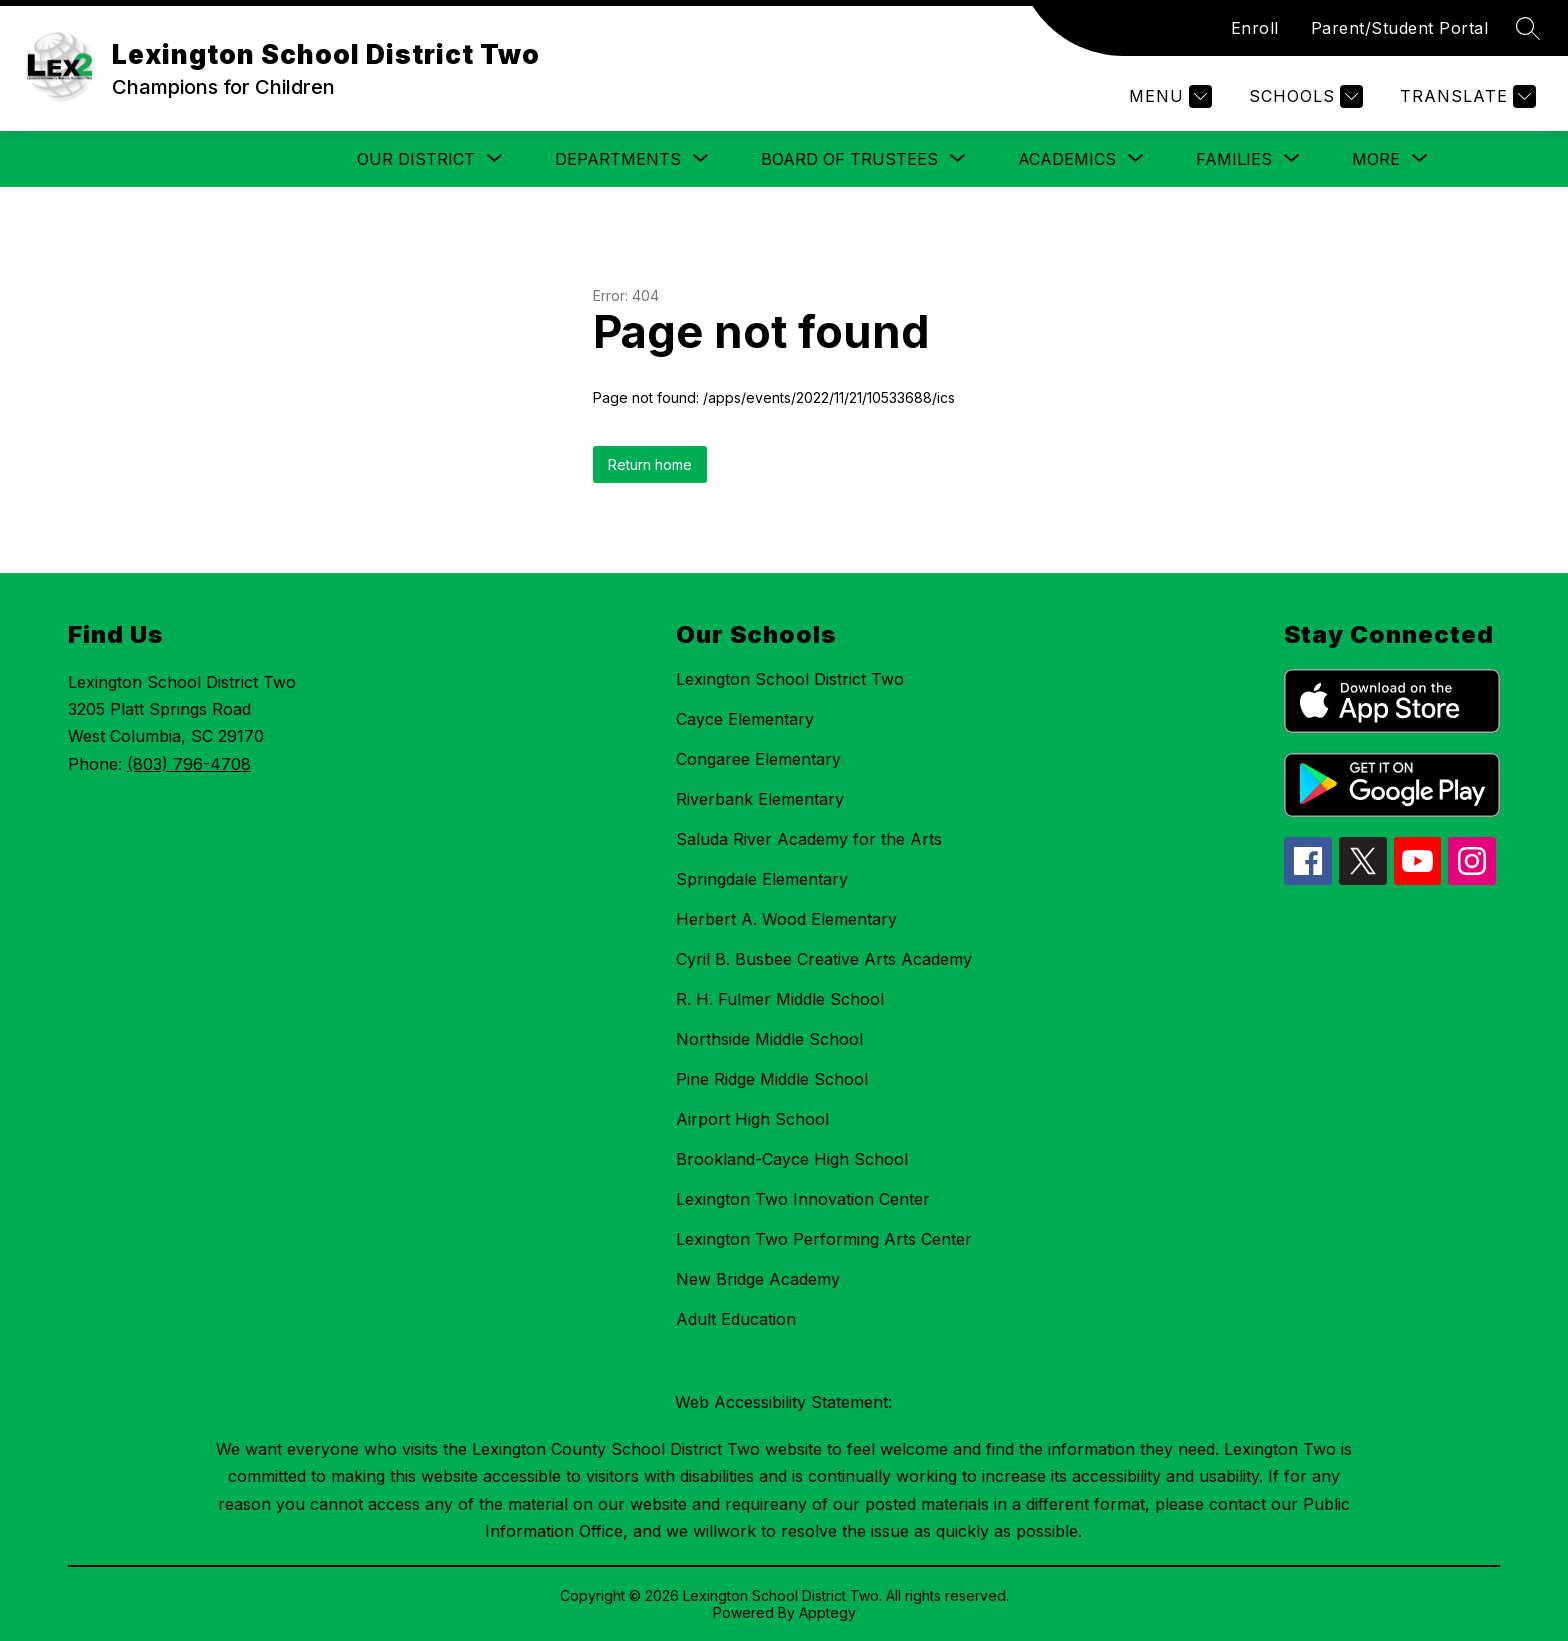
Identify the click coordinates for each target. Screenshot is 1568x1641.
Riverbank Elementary (760, 799)
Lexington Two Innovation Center (803, 1199)
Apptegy (827, 1612)
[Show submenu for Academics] (1067, 159)
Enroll (1255, 28)
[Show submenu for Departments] (618, 159)
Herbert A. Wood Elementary (786, 919)
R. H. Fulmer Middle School (780, 999)
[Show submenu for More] (1376, 159)
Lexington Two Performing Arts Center (824, 1239)
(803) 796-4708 (189, 764)
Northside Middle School (769, 1039)
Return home (650, 464)
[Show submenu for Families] (1234, 159)
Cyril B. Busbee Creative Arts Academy (824, 959)
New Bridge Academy (758, 1279)
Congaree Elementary (758, 759)
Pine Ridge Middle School (772, 1079)
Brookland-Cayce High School (792, 1159)
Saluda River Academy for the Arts (809, 839)
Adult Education (736, 1319)
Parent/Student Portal (1400, 28)
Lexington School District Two (790, 679)
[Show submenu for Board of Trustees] (849, 159)
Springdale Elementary (762, 879)
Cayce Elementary (745, 719)
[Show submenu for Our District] (416, 159)
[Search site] (1528, 28)
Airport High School (752, 1119)
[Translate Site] (1465, 96)
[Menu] (1168, 96)
